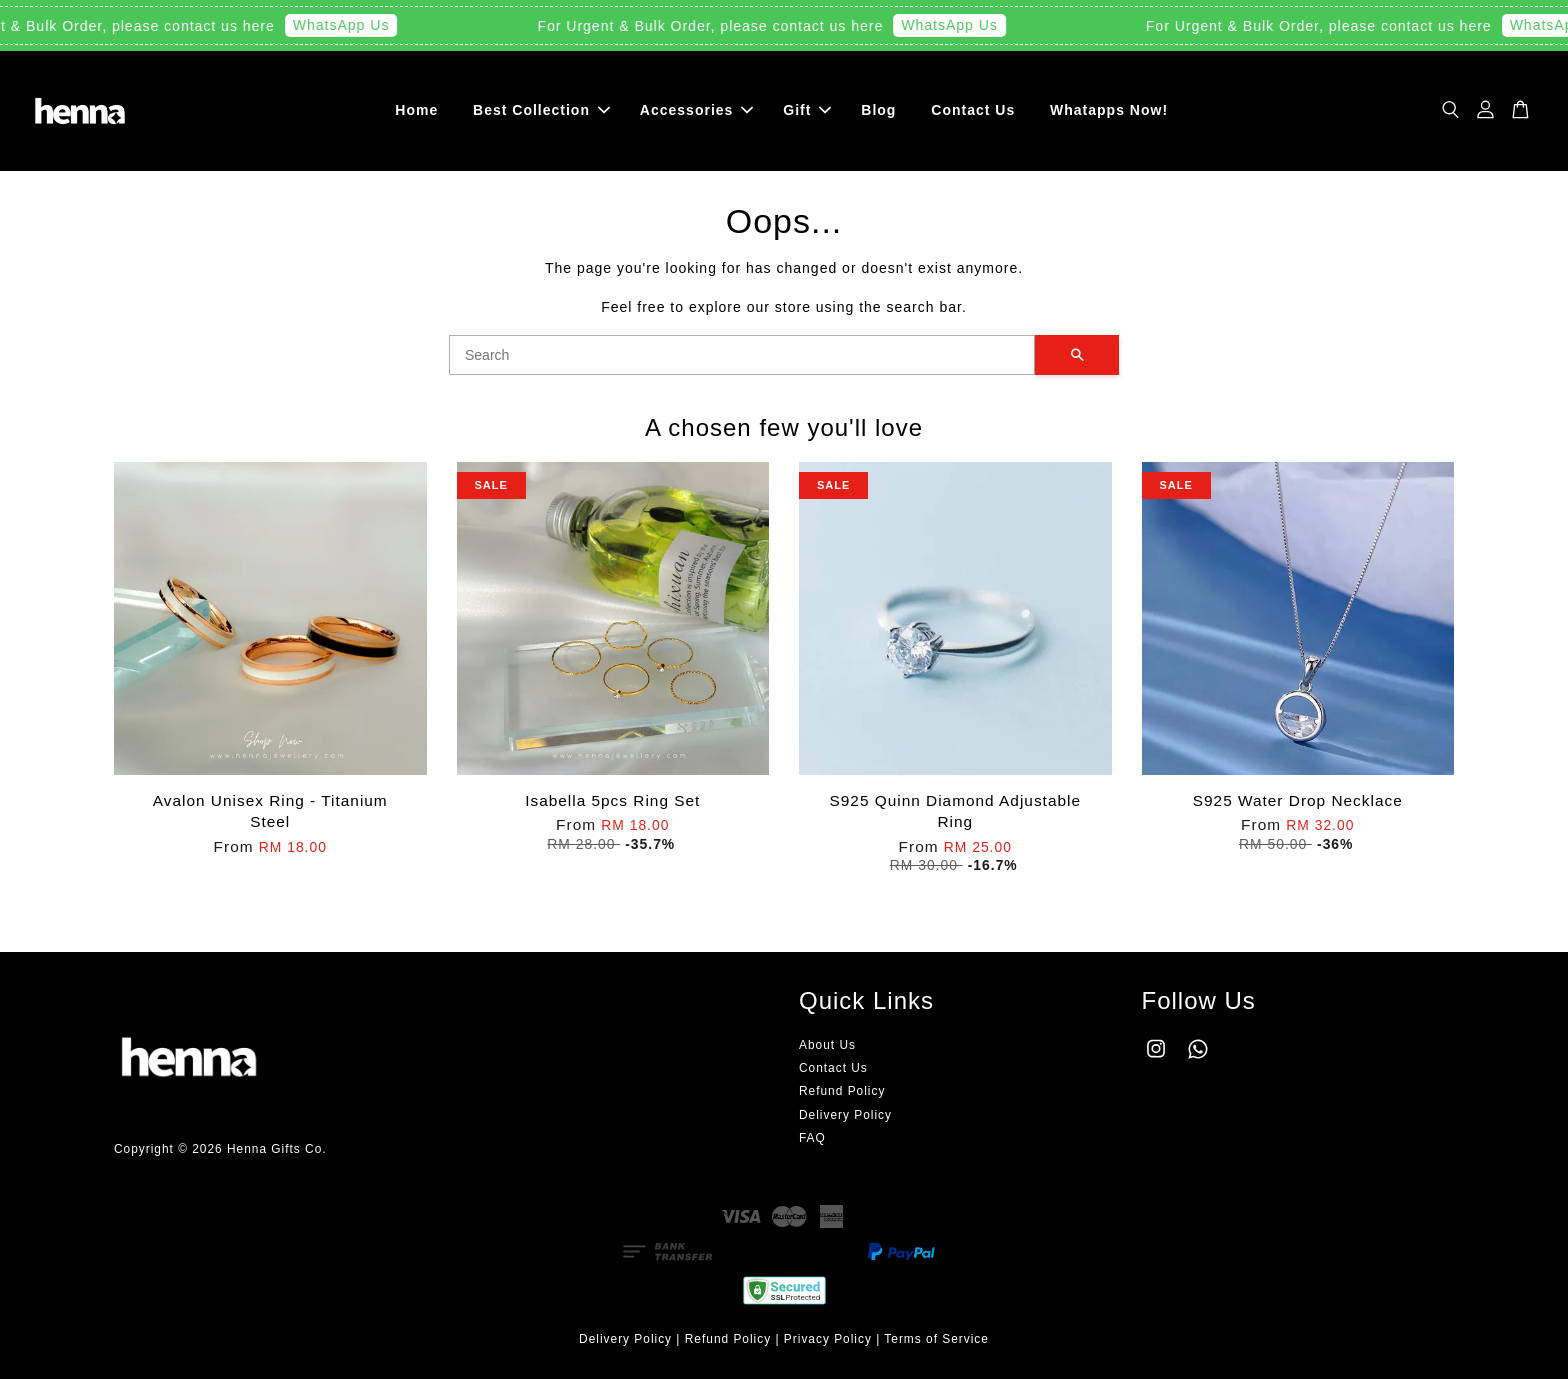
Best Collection (541, 110)
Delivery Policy (845, 1115)
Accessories (697, 110)
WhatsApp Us (351, 25)
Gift (807, 110)
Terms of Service (936, 1339)
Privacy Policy (828, 1339)
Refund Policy (842, 1092)
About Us (827, 1045)
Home (416, 110)
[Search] (742, 355)
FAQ (812, 1138)
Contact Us (973, 110)
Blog (878, 110)
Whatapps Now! (1109, 110)
